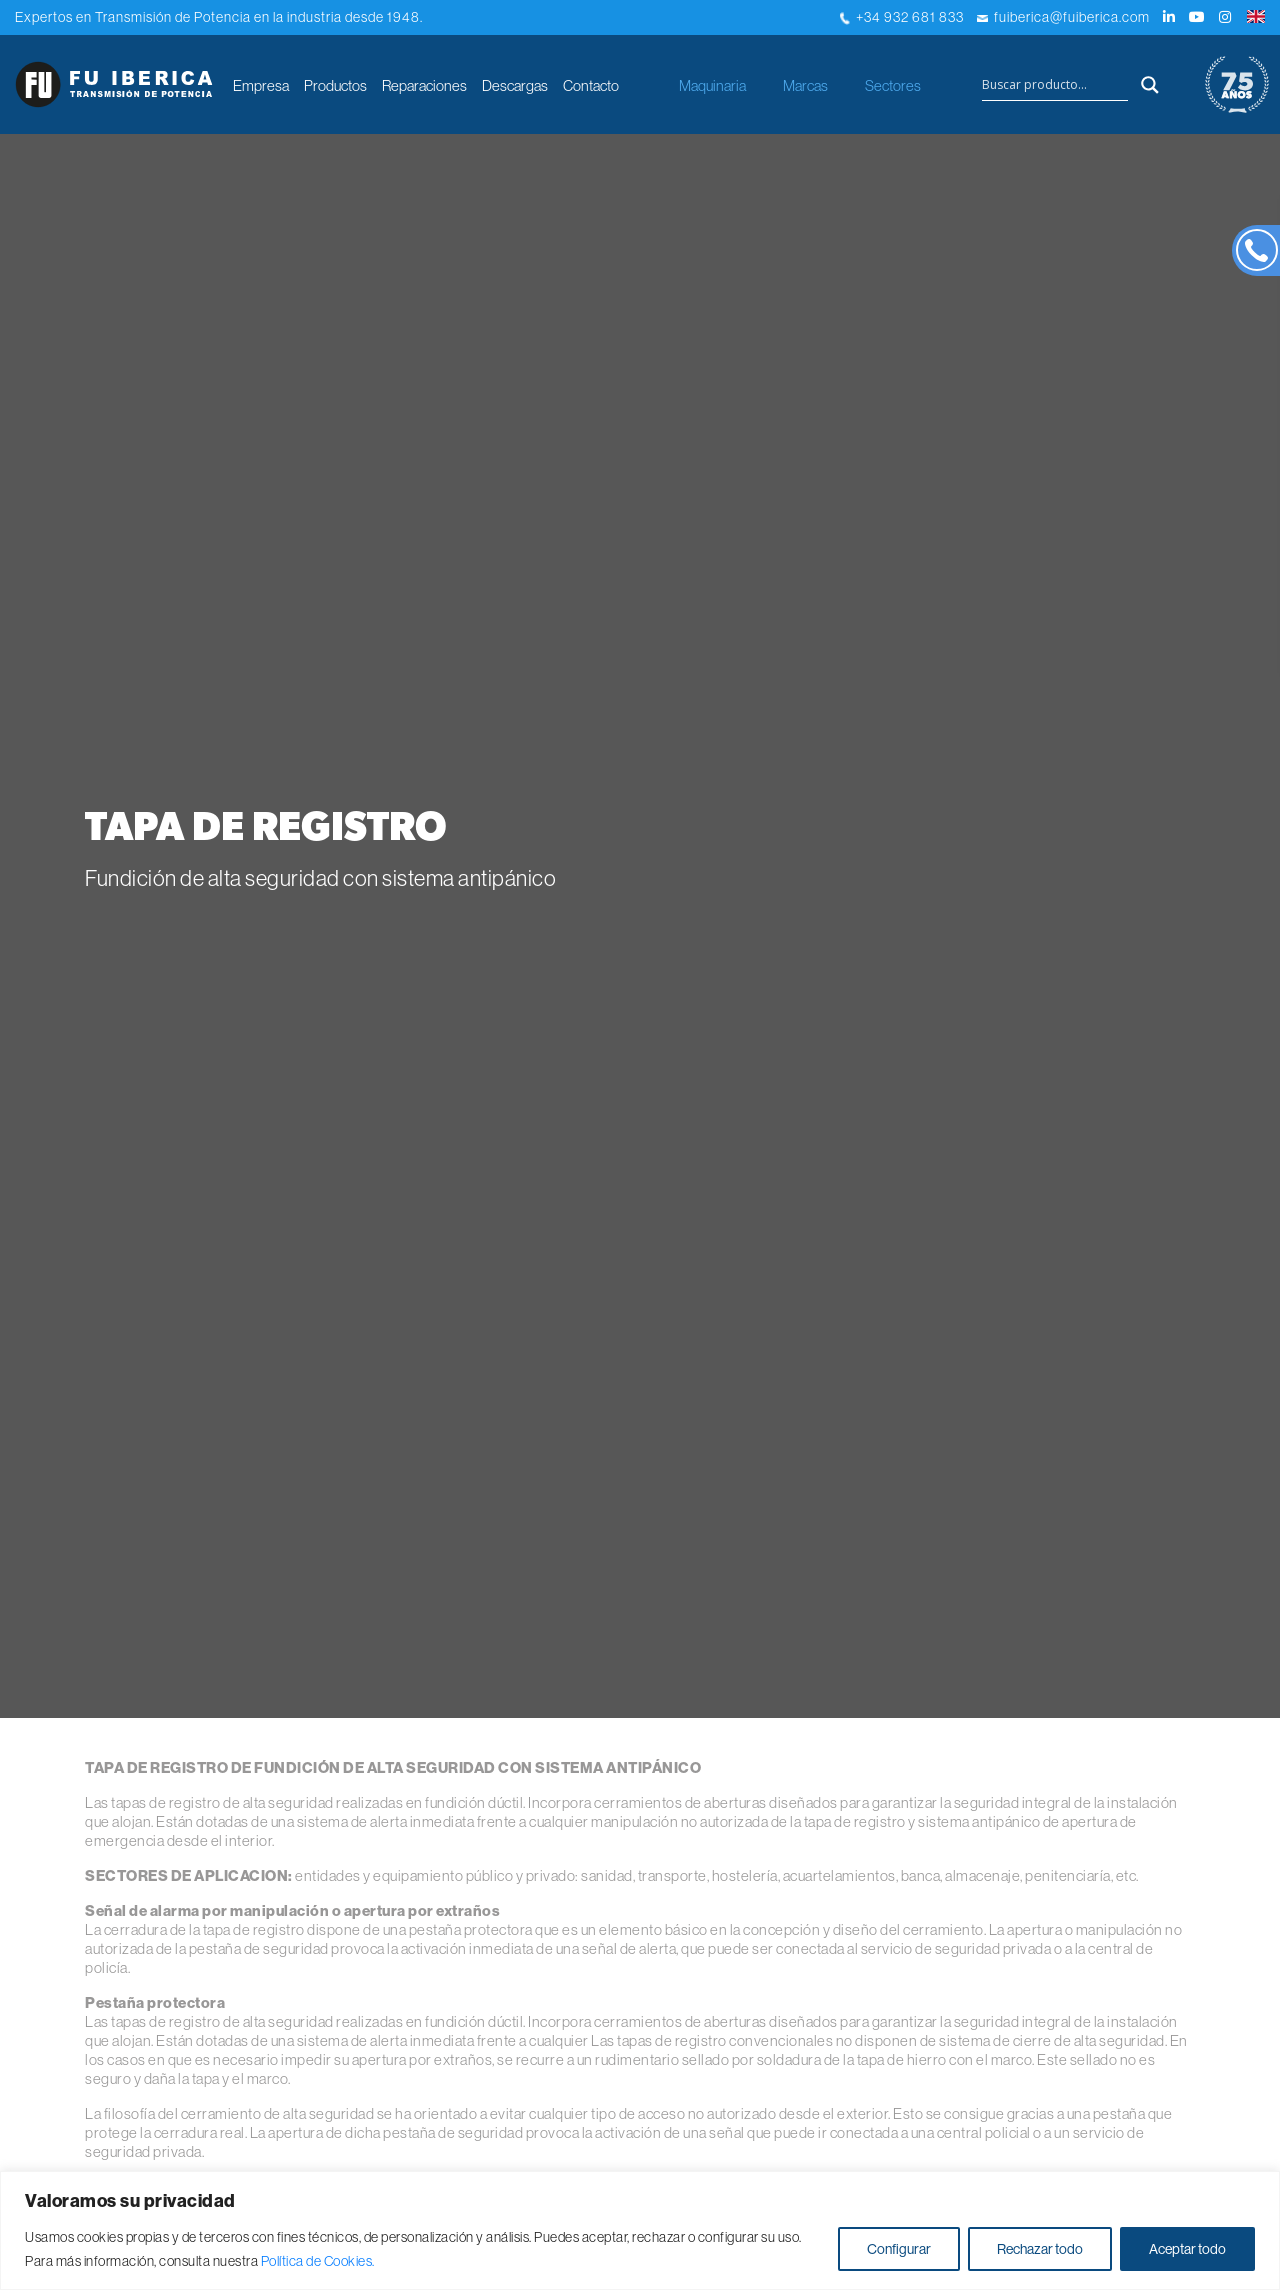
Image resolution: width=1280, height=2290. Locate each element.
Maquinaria (712, 85)
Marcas (805, 85)
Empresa (261, 85)
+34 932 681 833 (902, 17)
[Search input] (1055, 85)
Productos (335, 85)
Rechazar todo (1040, 2249)
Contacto (591, 85)
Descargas (515, 85)
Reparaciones (424, 85)
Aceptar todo (1187, 2249)
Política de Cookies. (318, 2261)
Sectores (893, 85)
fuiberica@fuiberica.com (1063, 17)
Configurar (899, 2249)
